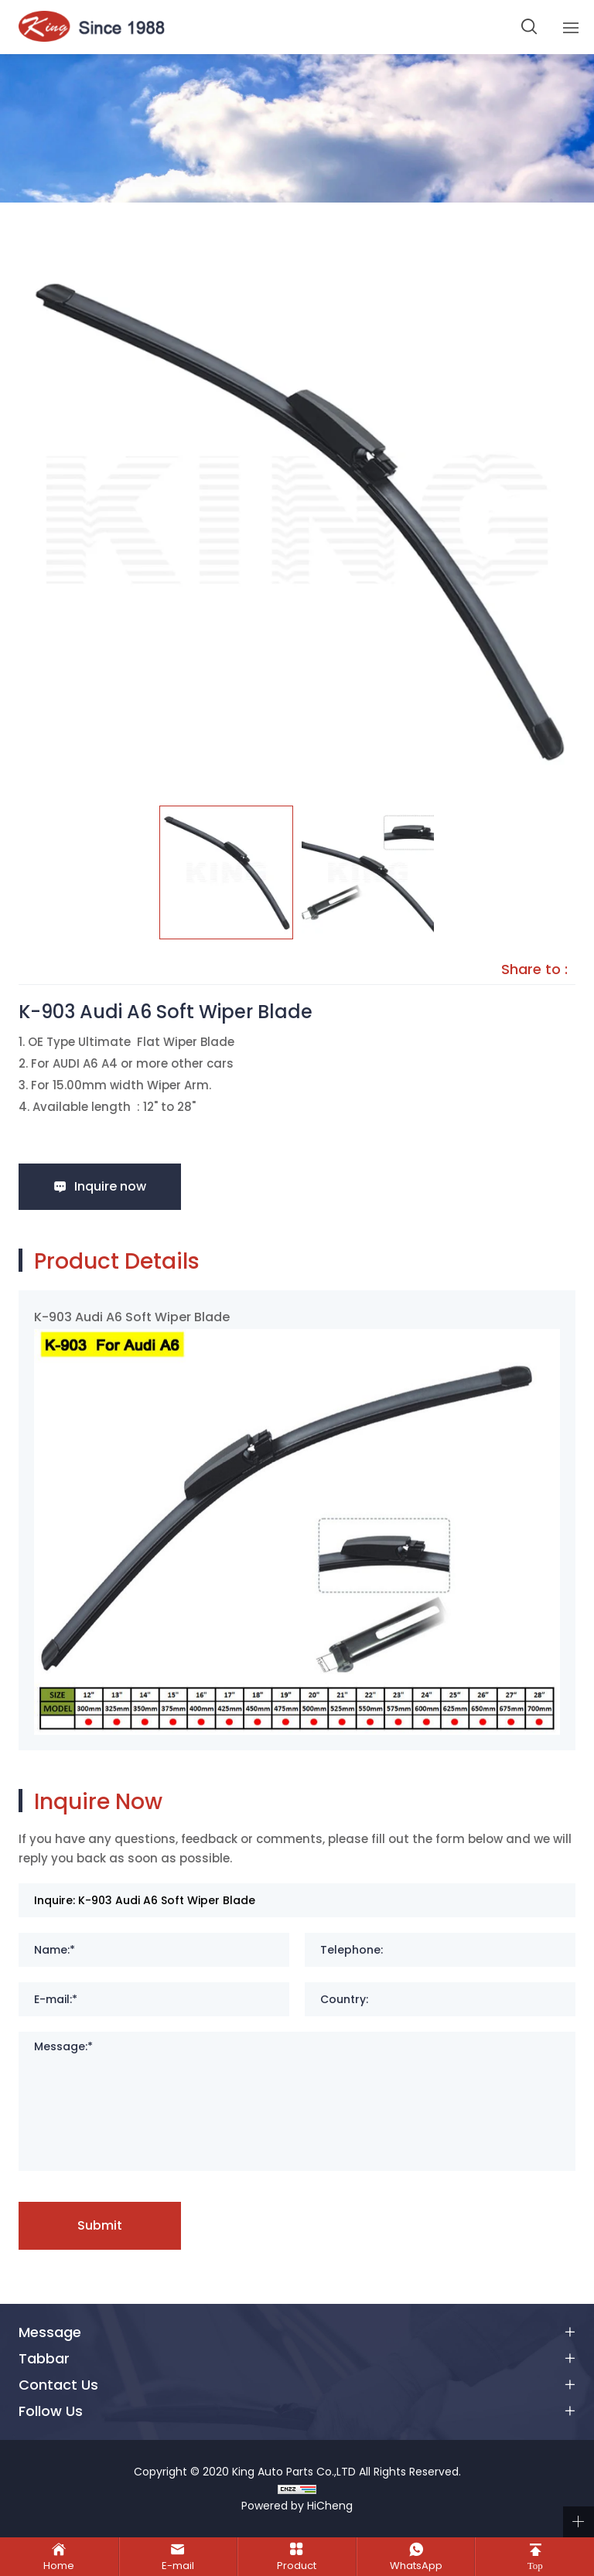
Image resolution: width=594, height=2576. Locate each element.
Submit (99, 2225)
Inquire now (110, 1186)
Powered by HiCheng (297, 2505)
